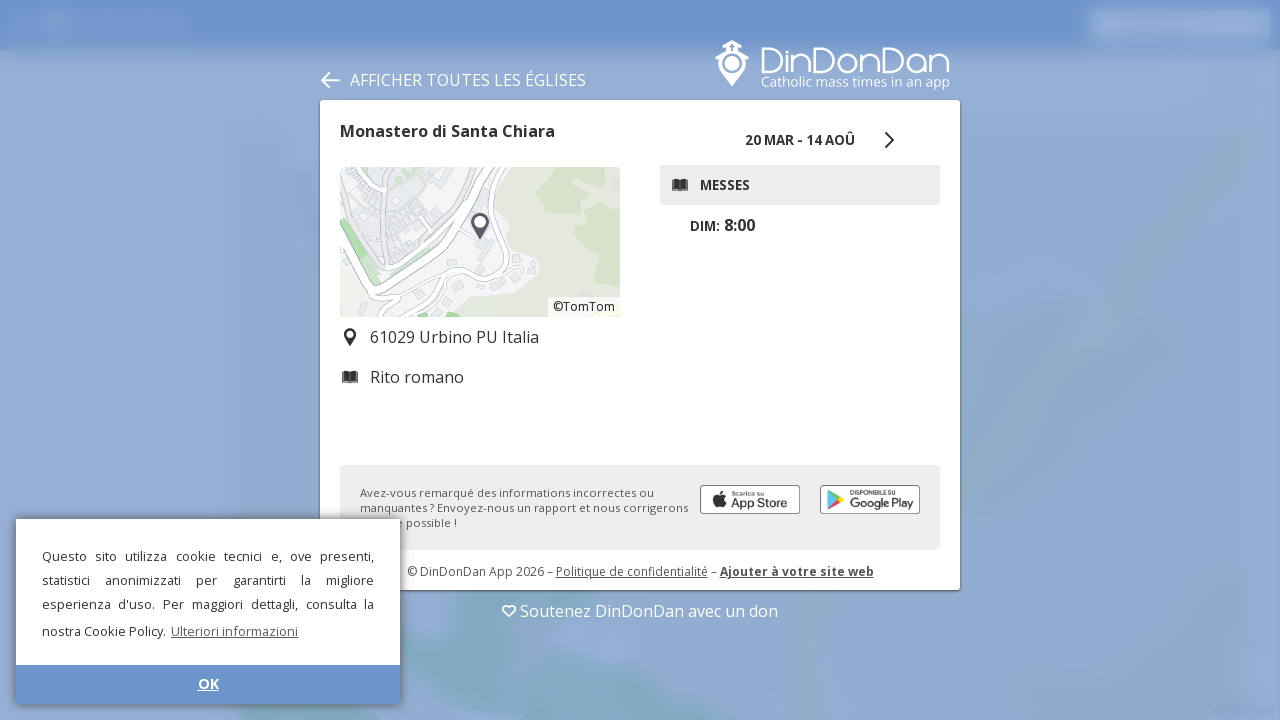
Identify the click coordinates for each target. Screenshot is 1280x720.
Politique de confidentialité (632, 571)
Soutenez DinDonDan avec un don (640, 611)
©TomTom (584, 306)
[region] (480, 242)
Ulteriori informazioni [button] (234, 631)
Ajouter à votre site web (797, 571)
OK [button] (208, 683)
